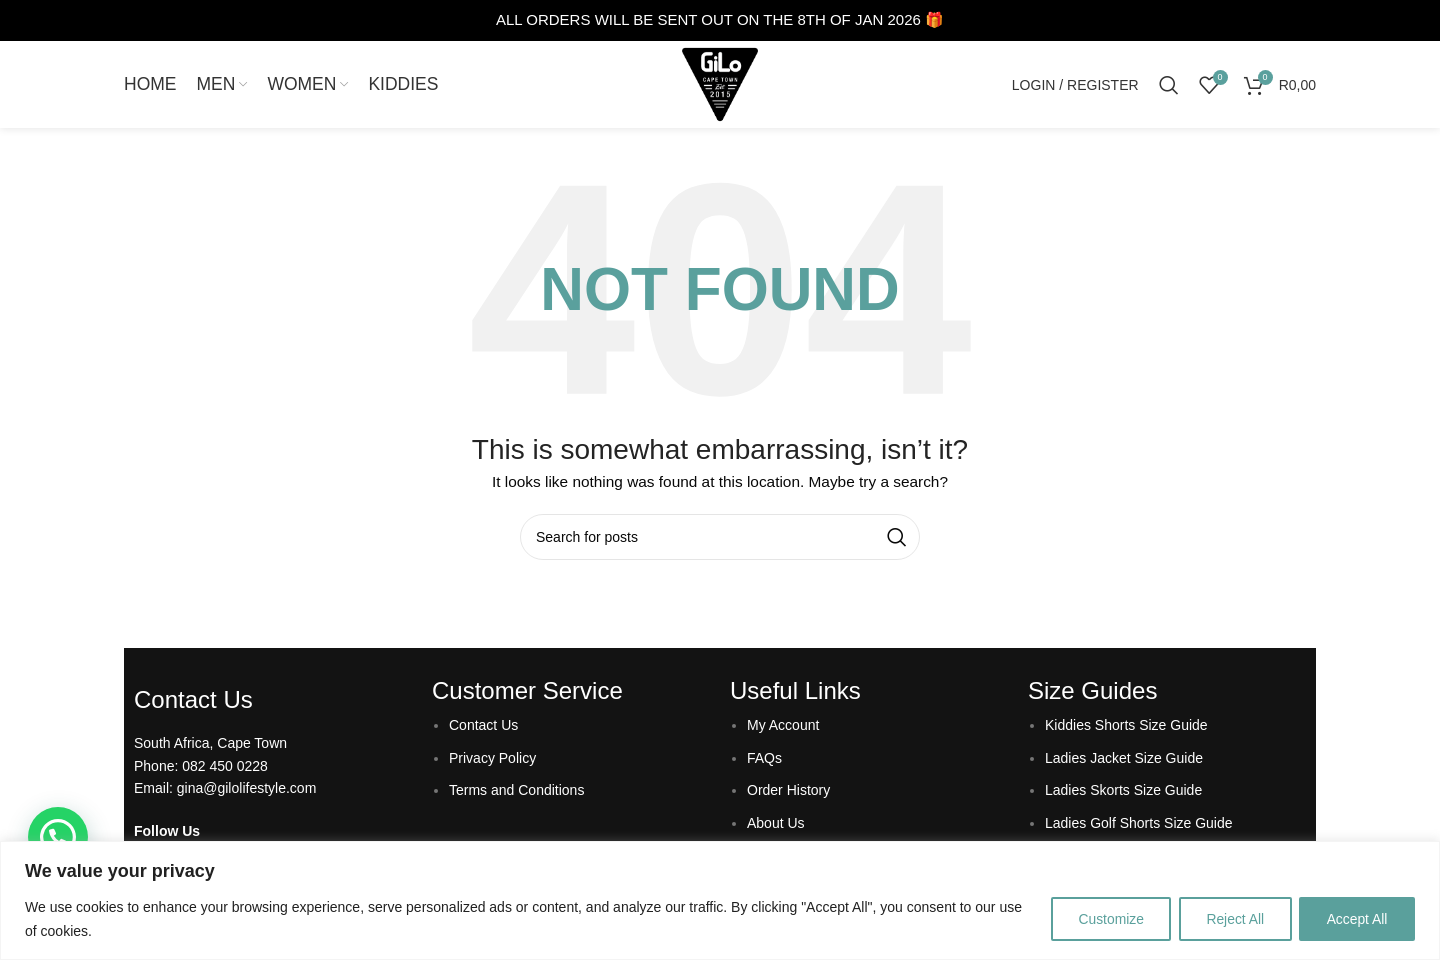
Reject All (1229, 919)
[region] (720, 900)
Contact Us (483, 728)
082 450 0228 (225, 768)
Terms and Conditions (516, 793)
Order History (788, 793)
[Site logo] (720, 85)
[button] (58, 837)
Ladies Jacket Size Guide (1124, 760)
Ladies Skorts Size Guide (1123, 793)
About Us (776, 825)
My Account (783, 728)
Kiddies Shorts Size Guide (1126, 728)
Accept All (1355, 919)
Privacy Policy (492, 760)
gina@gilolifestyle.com (247, 791)
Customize (1101, 919)
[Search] (1169, 86)
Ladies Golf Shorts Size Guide (1139, 825)
